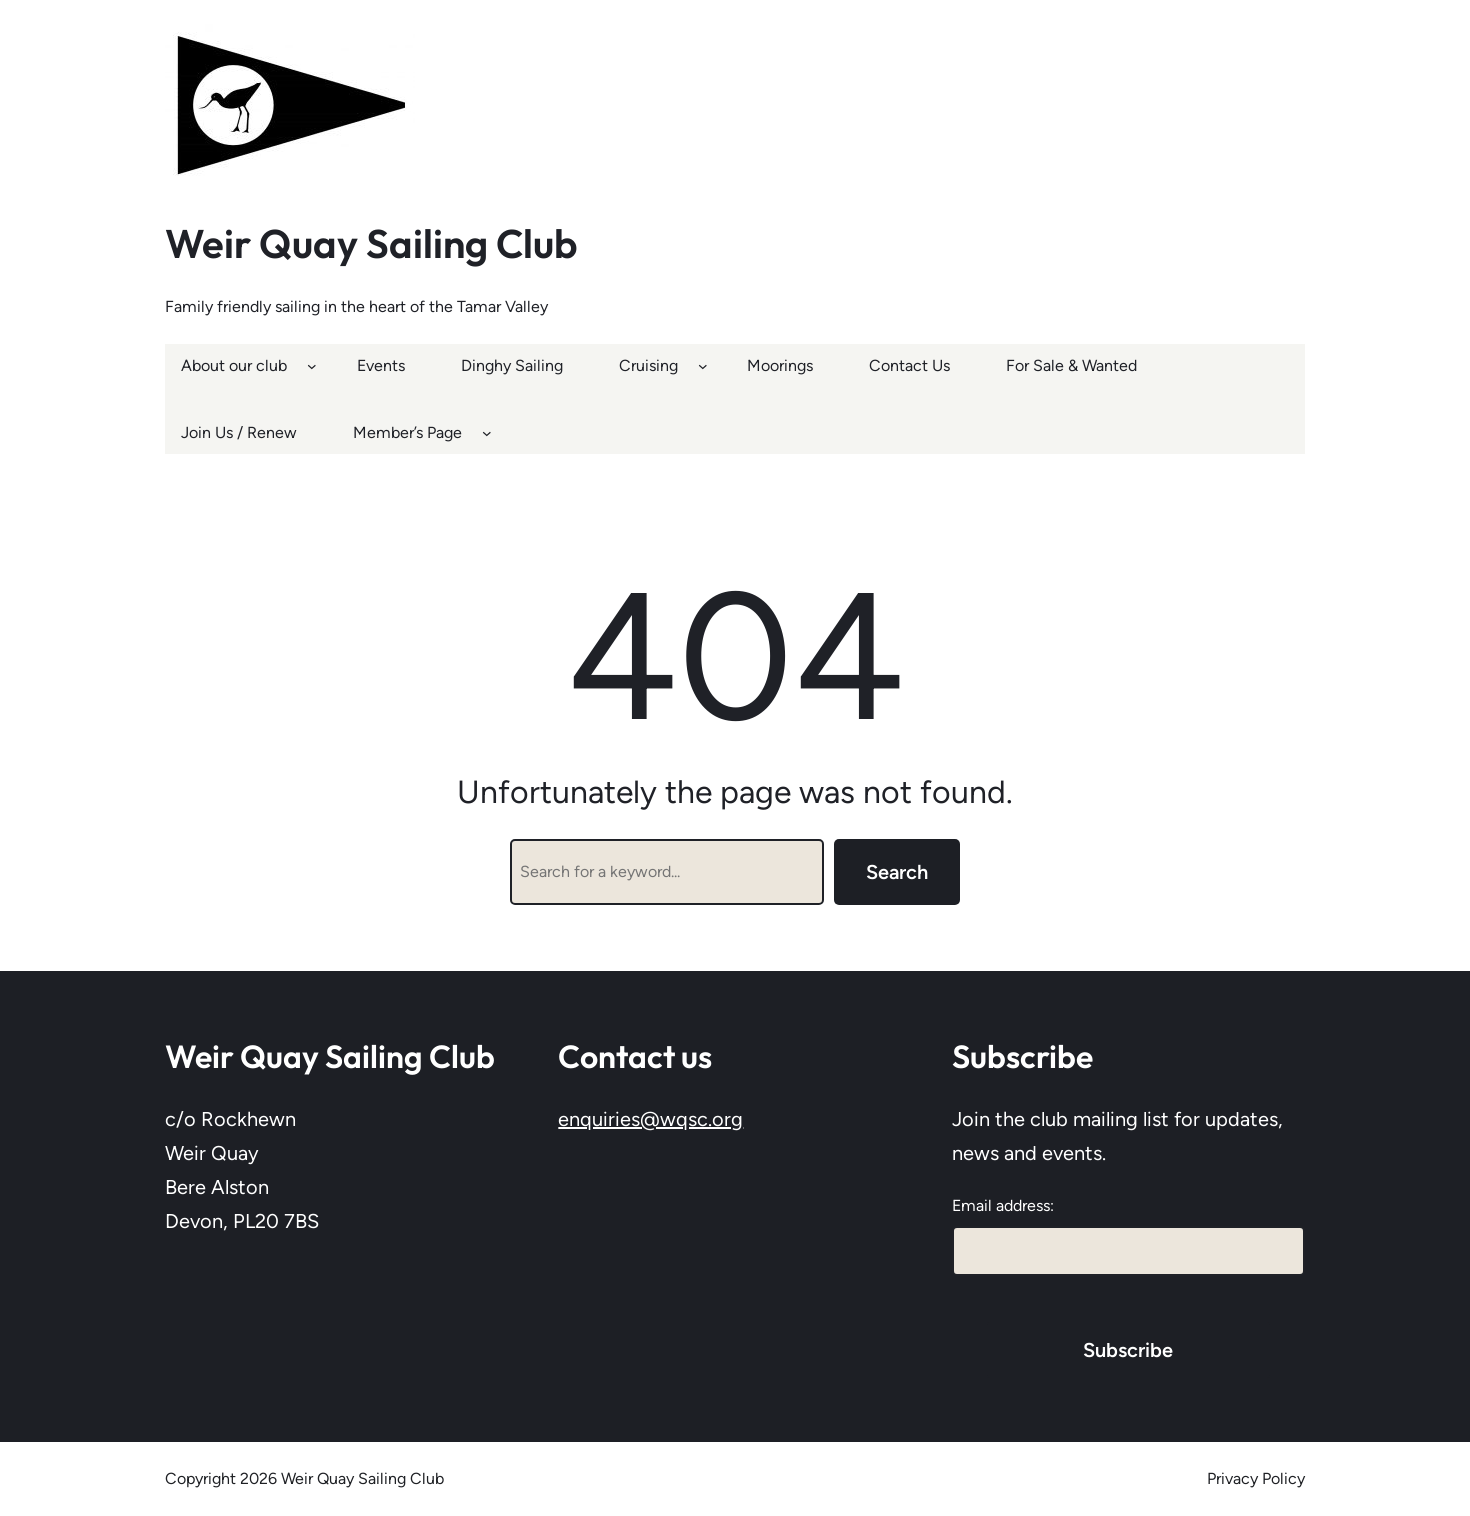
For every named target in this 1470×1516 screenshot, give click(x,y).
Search (897, 872)
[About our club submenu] (312, 365)
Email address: (1003, 1205)
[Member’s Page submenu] (487, 433)
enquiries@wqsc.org (650, 1119)
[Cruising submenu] (703, 365)
